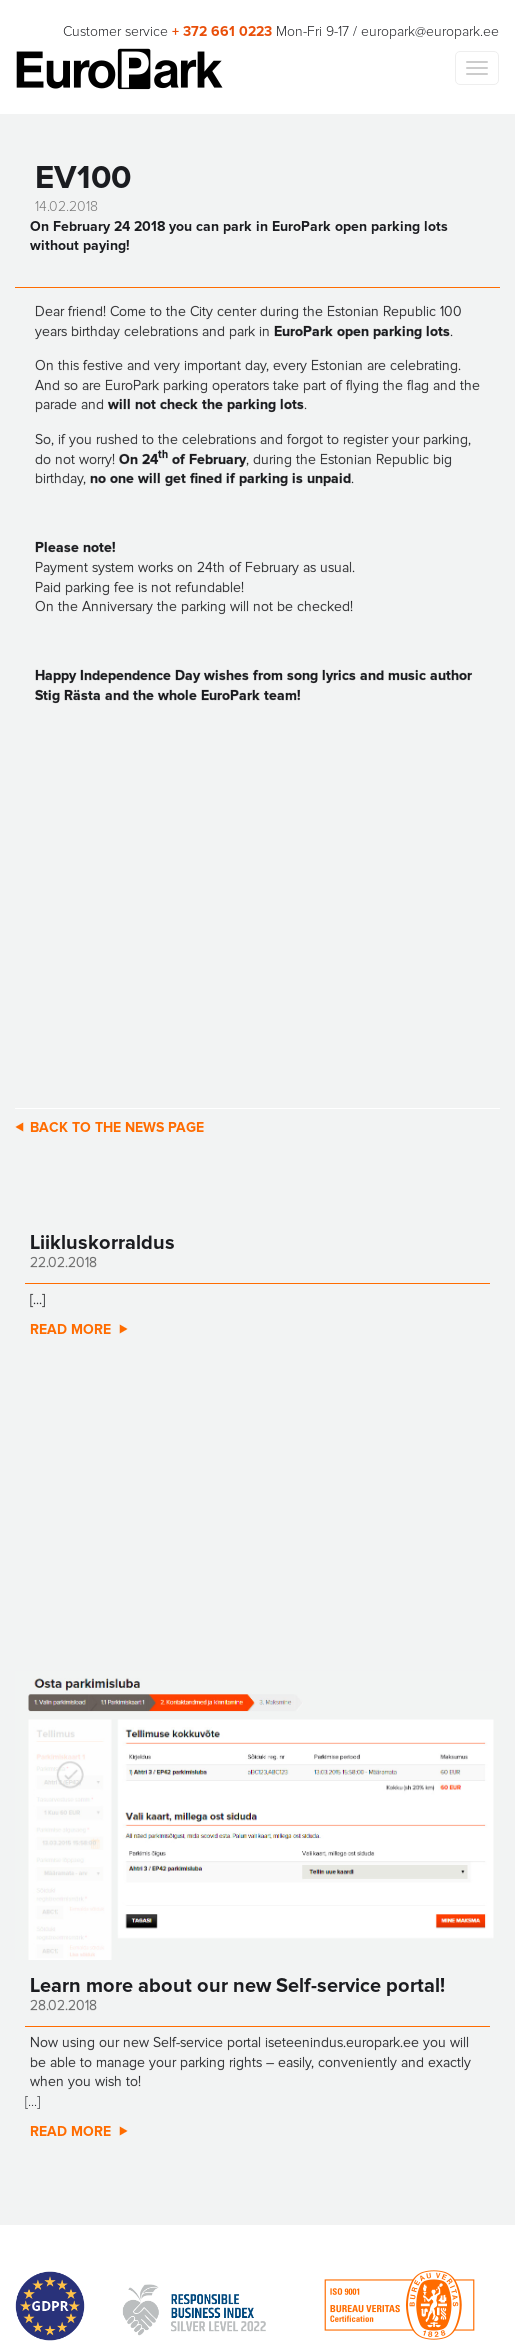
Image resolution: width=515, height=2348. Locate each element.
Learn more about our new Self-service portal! (237, 1986)
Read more (70, 1330)
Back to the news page (117, 1128)
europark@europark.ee (430, 32)
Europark (119, 69)
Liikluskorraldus (102, 1243)
